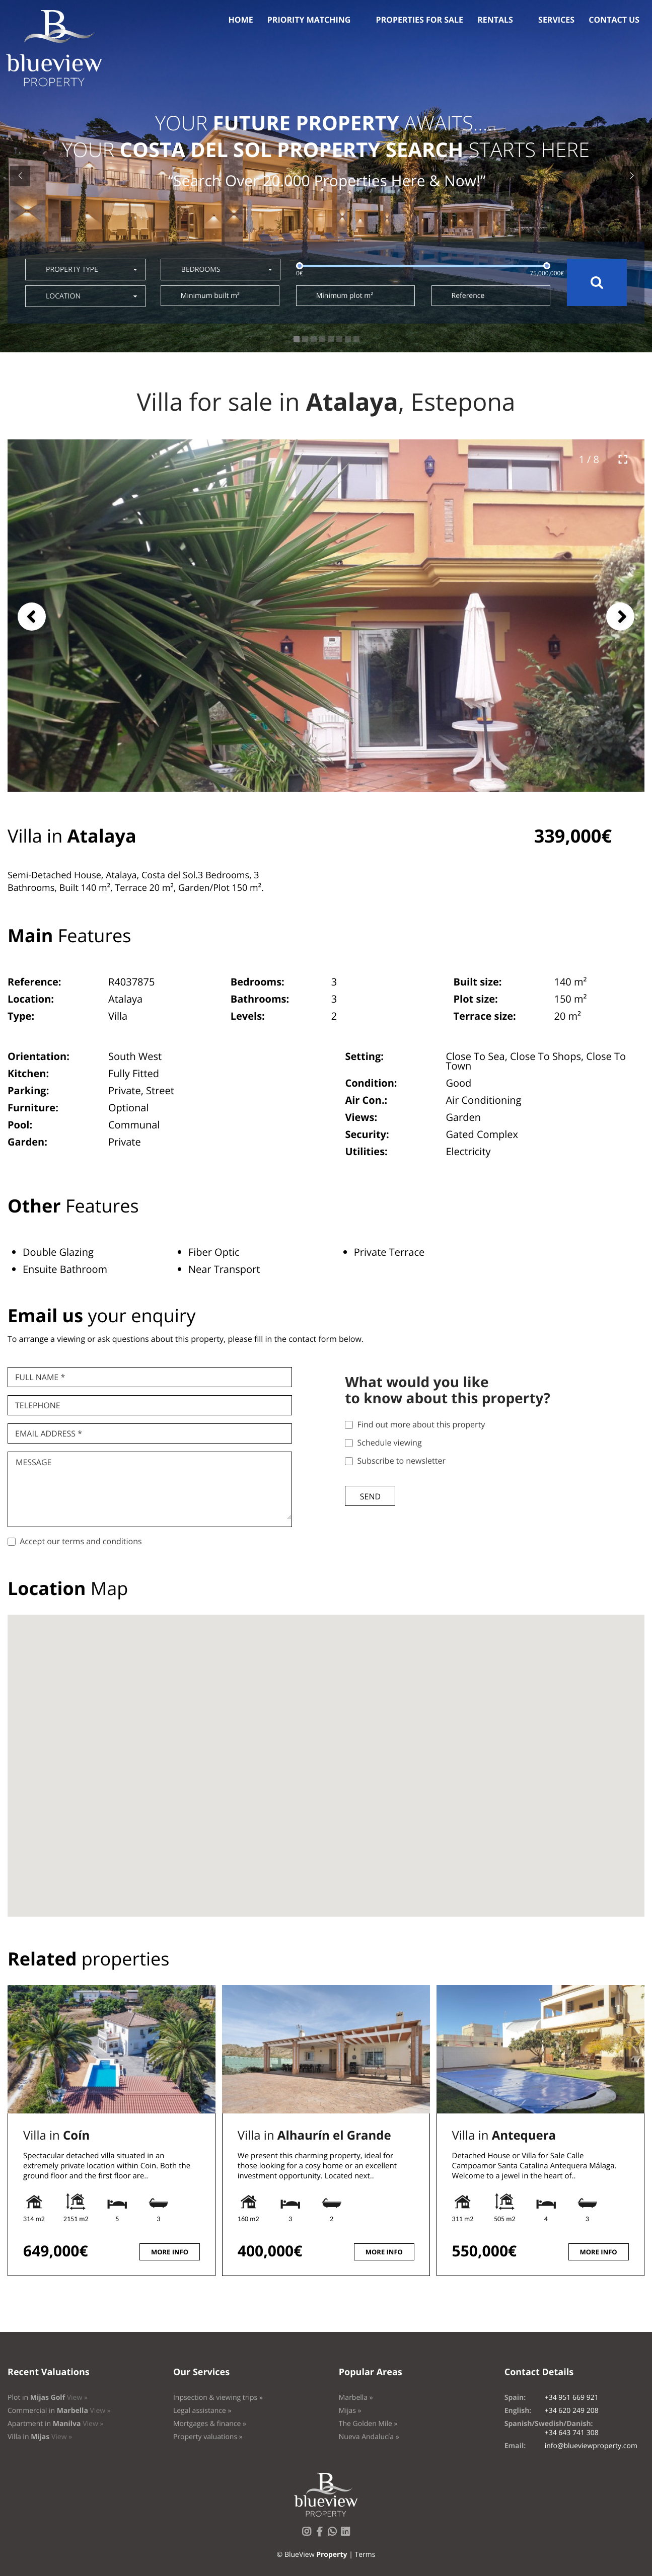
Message (33, 1462)
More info (169, 2251)
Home (241, 19)
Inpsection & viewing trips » (218, 2397)
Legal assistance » (202, 2410)
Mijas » (350, 2410)
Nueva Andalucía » (369, 2437)
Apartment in (55, 2424)
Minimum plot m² (344, 295)
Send (370, 1496)
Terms (364, 2554)
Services (556, 19)
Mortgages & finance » (209, 2424)
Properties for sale (420, 19)
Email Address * (48, 1433)
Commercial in (59, 2410)
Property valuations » (208, 2437)
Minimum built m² (210, 295)
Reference (468, 295)
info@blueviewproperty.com (591, 2446)
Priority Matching (309, 19)
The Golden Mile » (368, 2424)
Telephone (37, 1405)
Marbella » (356, 2397)
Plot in (48, 2397)
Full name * (40, 1377)
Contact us (614, 19)
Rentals (495, 19)
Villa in (56, 2135)
